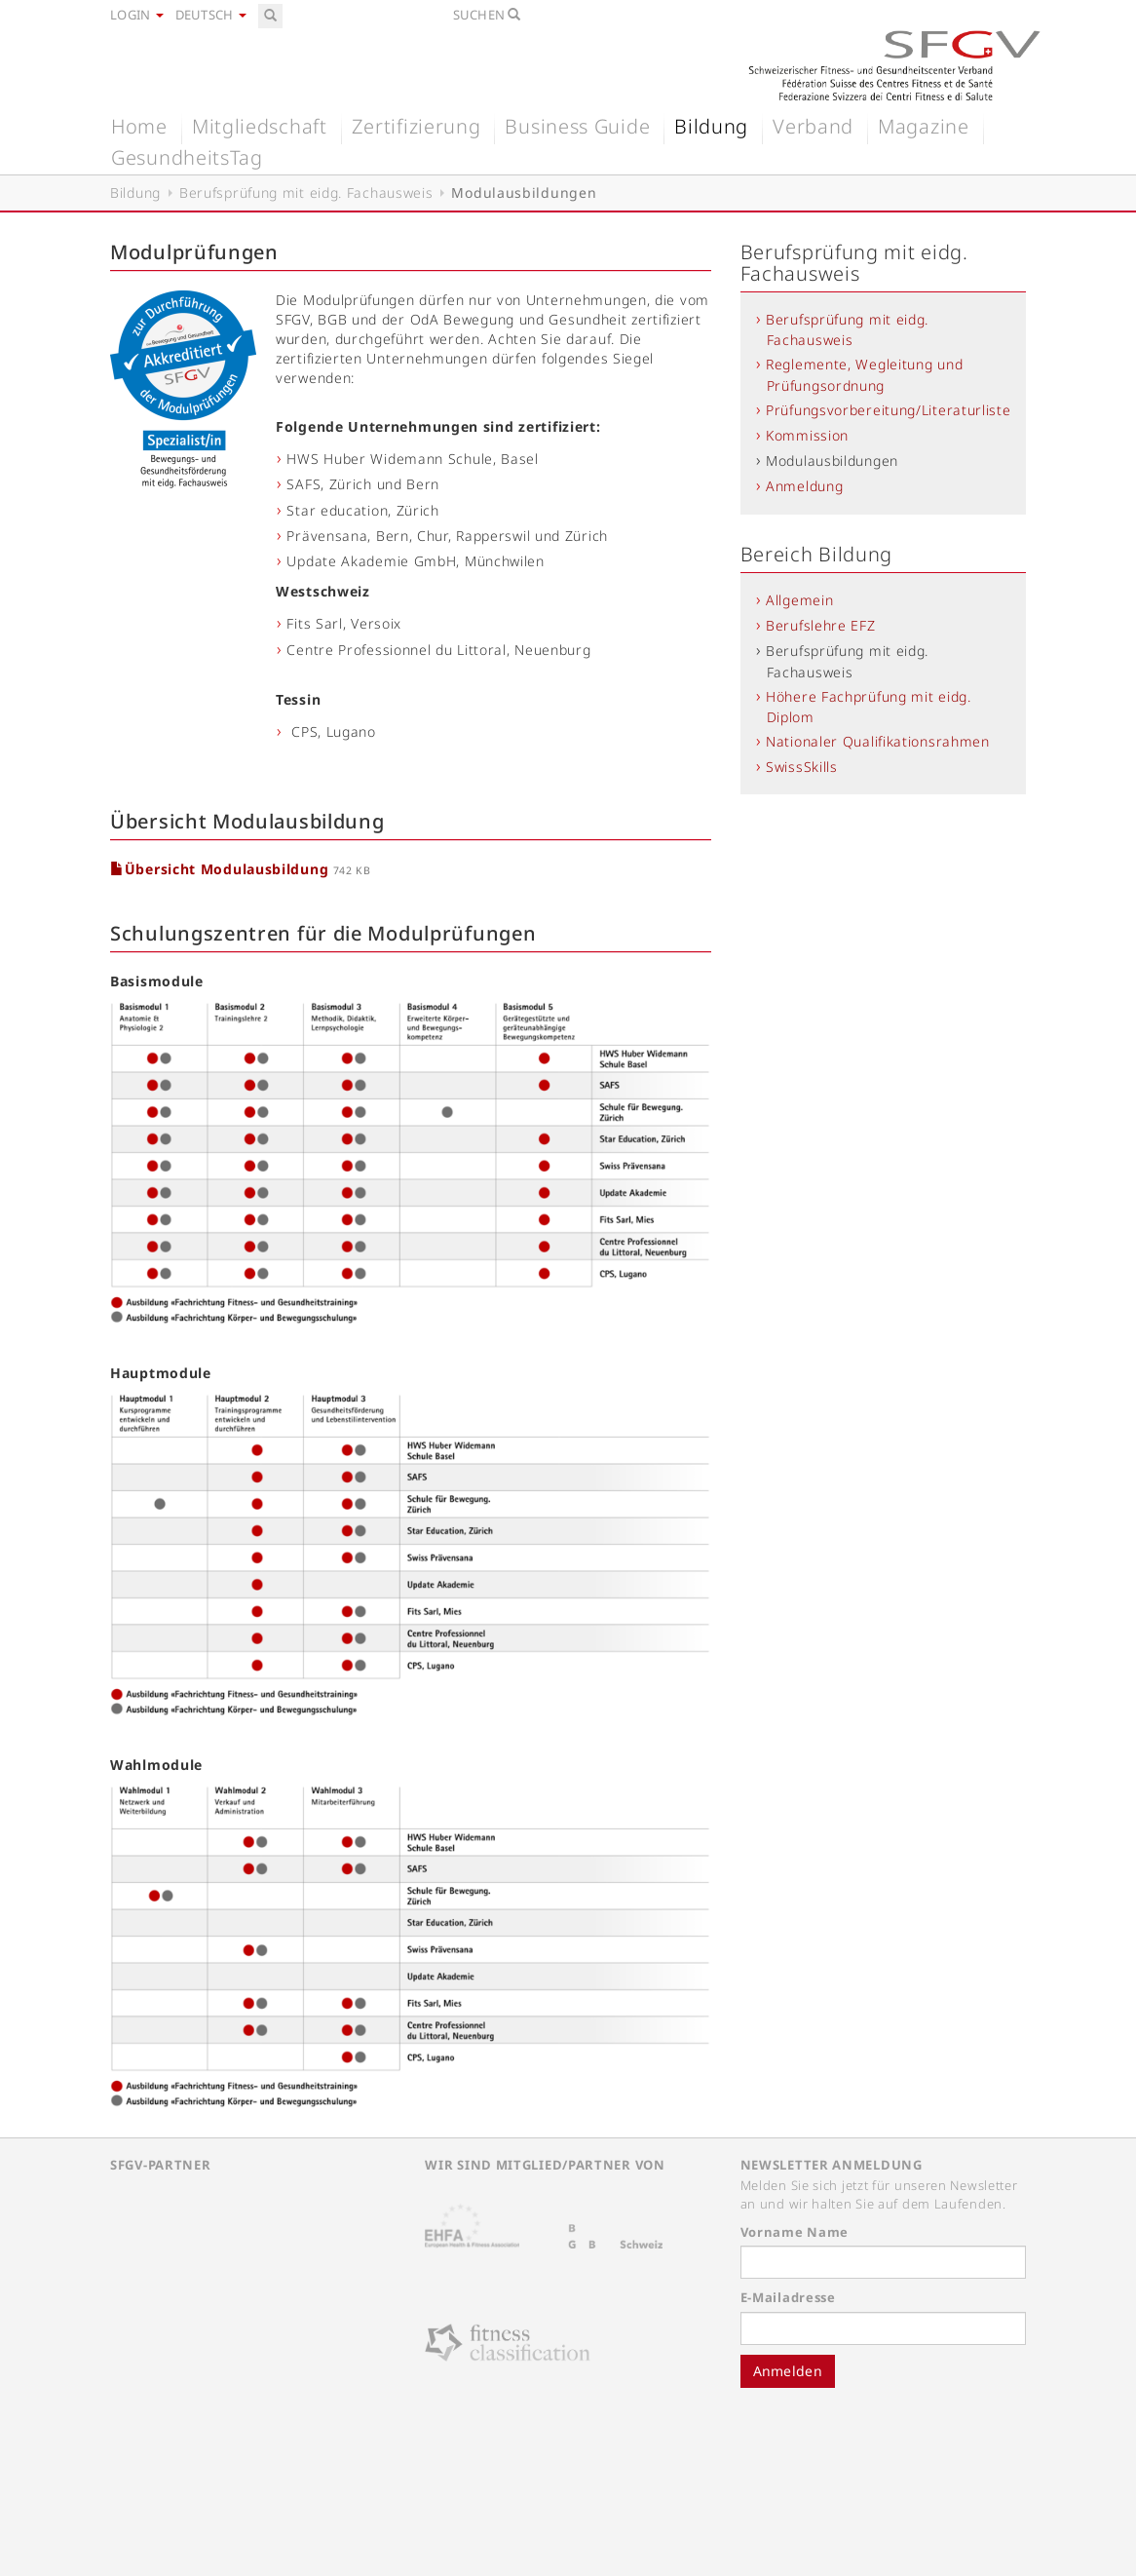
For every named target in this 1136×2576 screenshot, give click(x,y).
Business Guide (577, 126)
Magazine (923, 126)
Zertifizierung (416, 126)
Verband (813, 126)
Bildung (711, 126)
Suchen (487, 14)
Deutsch (210, 14)
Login (137, 14)
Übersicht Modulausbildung (221, 869)
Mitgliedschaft (259, 126)
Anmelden (787, 2371)
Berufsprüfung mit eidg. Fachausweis (306, 192)
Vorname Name (794, 2232)
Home (139, 126)
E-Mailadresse (788, 2297)
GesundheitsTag (187, 157)
